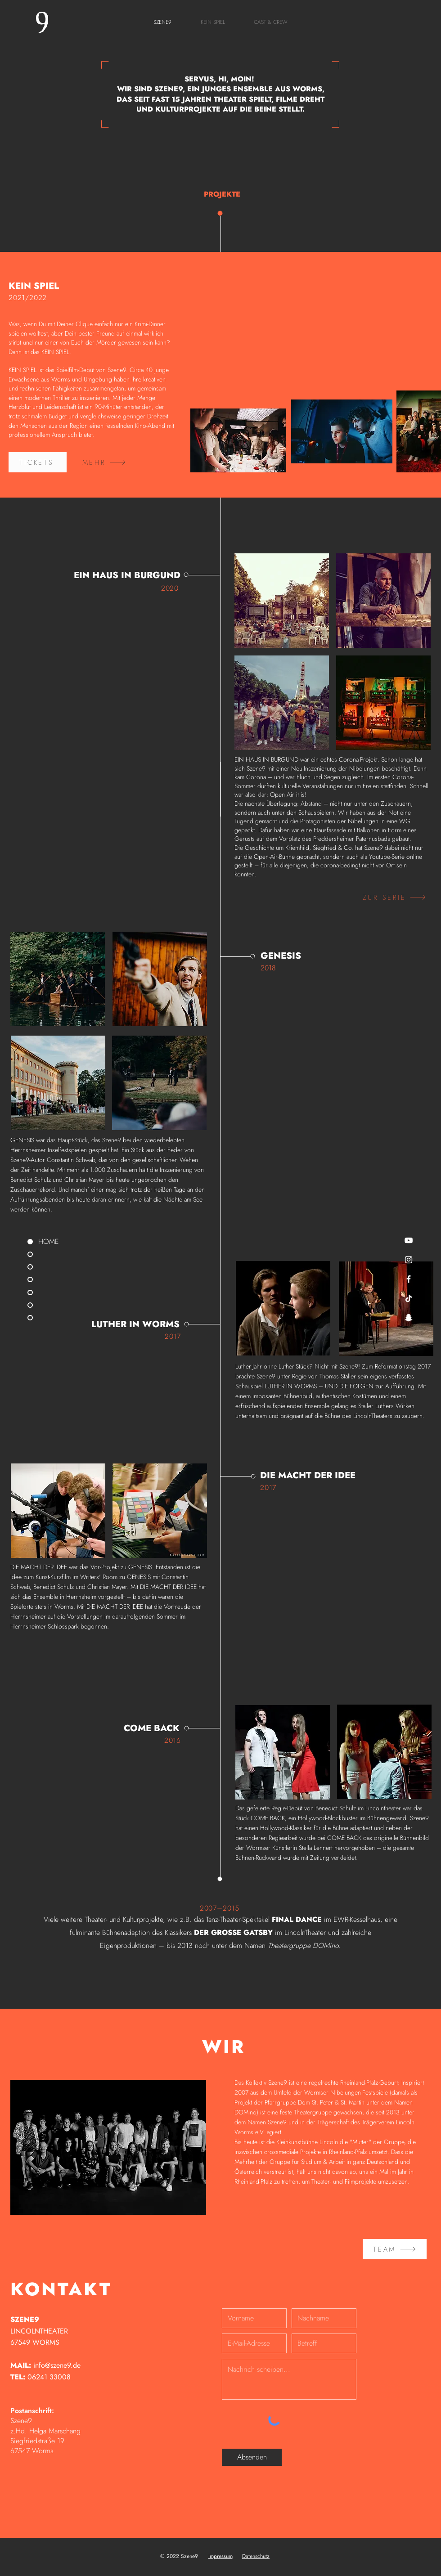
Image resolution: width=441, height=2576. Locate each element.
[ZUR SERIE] (394, 897)
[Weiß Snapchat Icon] (409, 1318)
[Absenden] (252, 2457)
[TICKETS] (38, 462)
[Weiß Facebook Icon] (409, 1279)
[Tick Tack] (409, 1298)
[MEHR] (104, 462)
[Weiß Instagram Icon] (409, 1260)
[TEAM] (395, 2249)
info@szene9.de (57, 2365)
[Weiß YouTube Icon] (409, 1240)
